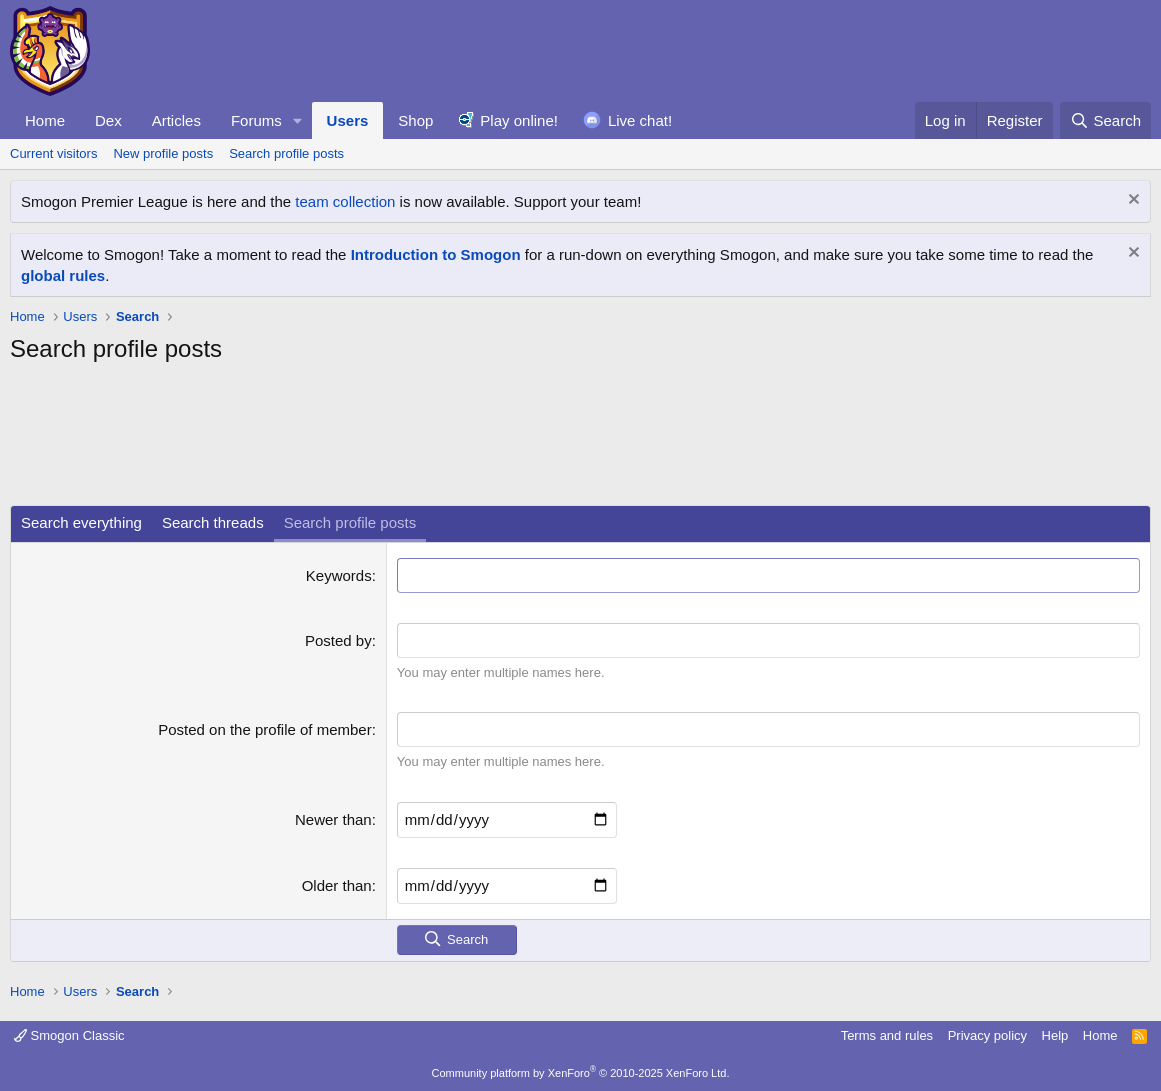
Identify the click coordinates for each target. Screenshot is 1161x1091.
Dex (108, 120)
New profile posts (163, 153)
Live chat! (640, 120)
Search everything (81, 522)
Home (45, 120)
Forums (256, 120)
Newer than (333, 819)
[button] (298, 120)
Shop (415, 120)
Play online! (519, 120)
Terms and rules (887, 1035)
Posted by (338, 640)
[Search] (1105, 120)
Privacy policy (987, 1035)
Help (1055, 1035)
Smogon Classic (69, 1035)
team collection (345, 201)
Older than (337, 885)
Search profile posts (286, 153)
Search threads (213, 522)
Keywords (339, 575)
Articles (176, 120)
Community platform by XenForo (581, 1073)
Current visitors (53, 153)
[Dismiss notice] (1131, 201)
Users (348, 120)
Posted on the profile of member (264, 729)
